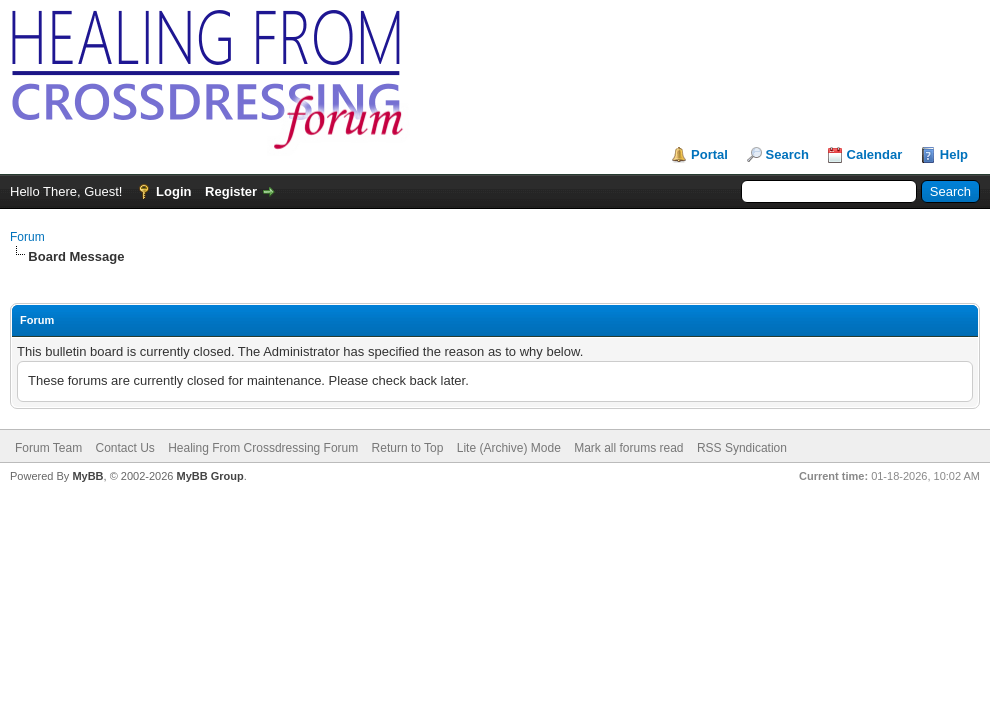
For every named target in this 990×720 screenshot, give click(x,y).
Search (787, 154)
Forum (27, 237)
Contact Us (124, 448)
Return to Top (408, 448)
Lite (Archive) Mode (509, 448)
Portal (709, 154)
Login (173, 191)
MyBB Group (209, 476)
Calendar (875, 154)
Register (231, 191)
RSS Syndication (742, 448)
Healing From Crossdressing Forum (263, 448)
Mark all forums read (628, 448)
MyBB (87, 476)
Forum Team (48, 448)
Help (954, 154)
